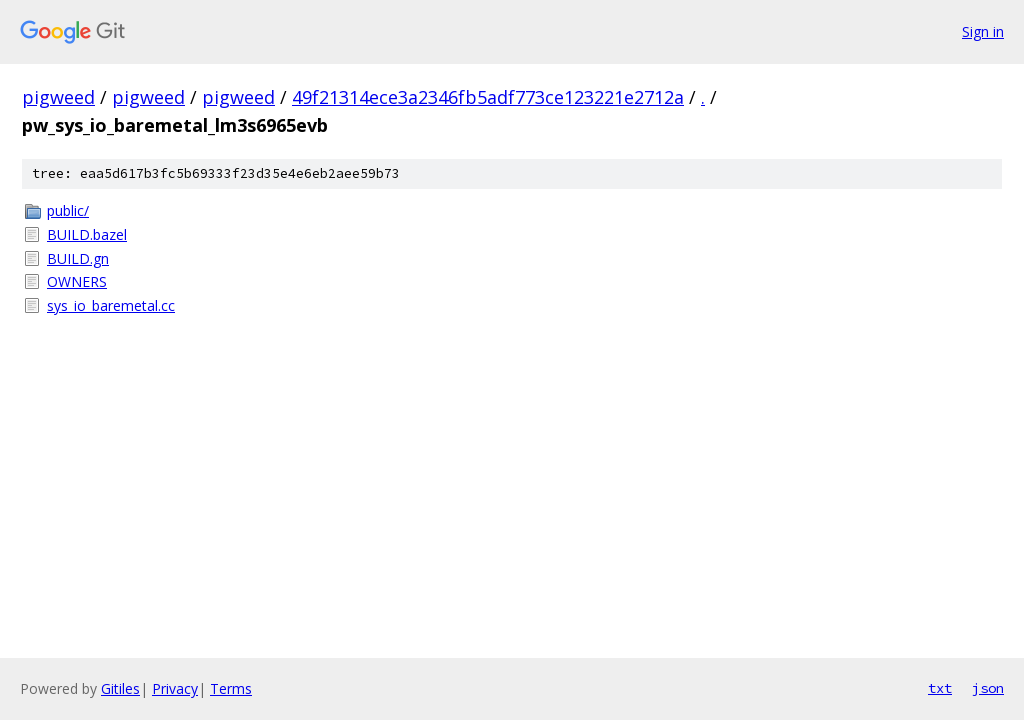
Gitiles (120, 688)
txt (940, 688)
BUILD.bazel (87, 234)
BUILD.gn (78, 258)
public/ (68, 210)
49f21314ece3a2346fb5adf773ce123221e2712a (488, 97)
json (988, 688)
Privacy (175, 688)
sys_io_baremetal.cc (111, 305)
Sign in (983, 31)
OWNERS (77, 281)
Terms (231, 688)
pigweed (58, 97)
